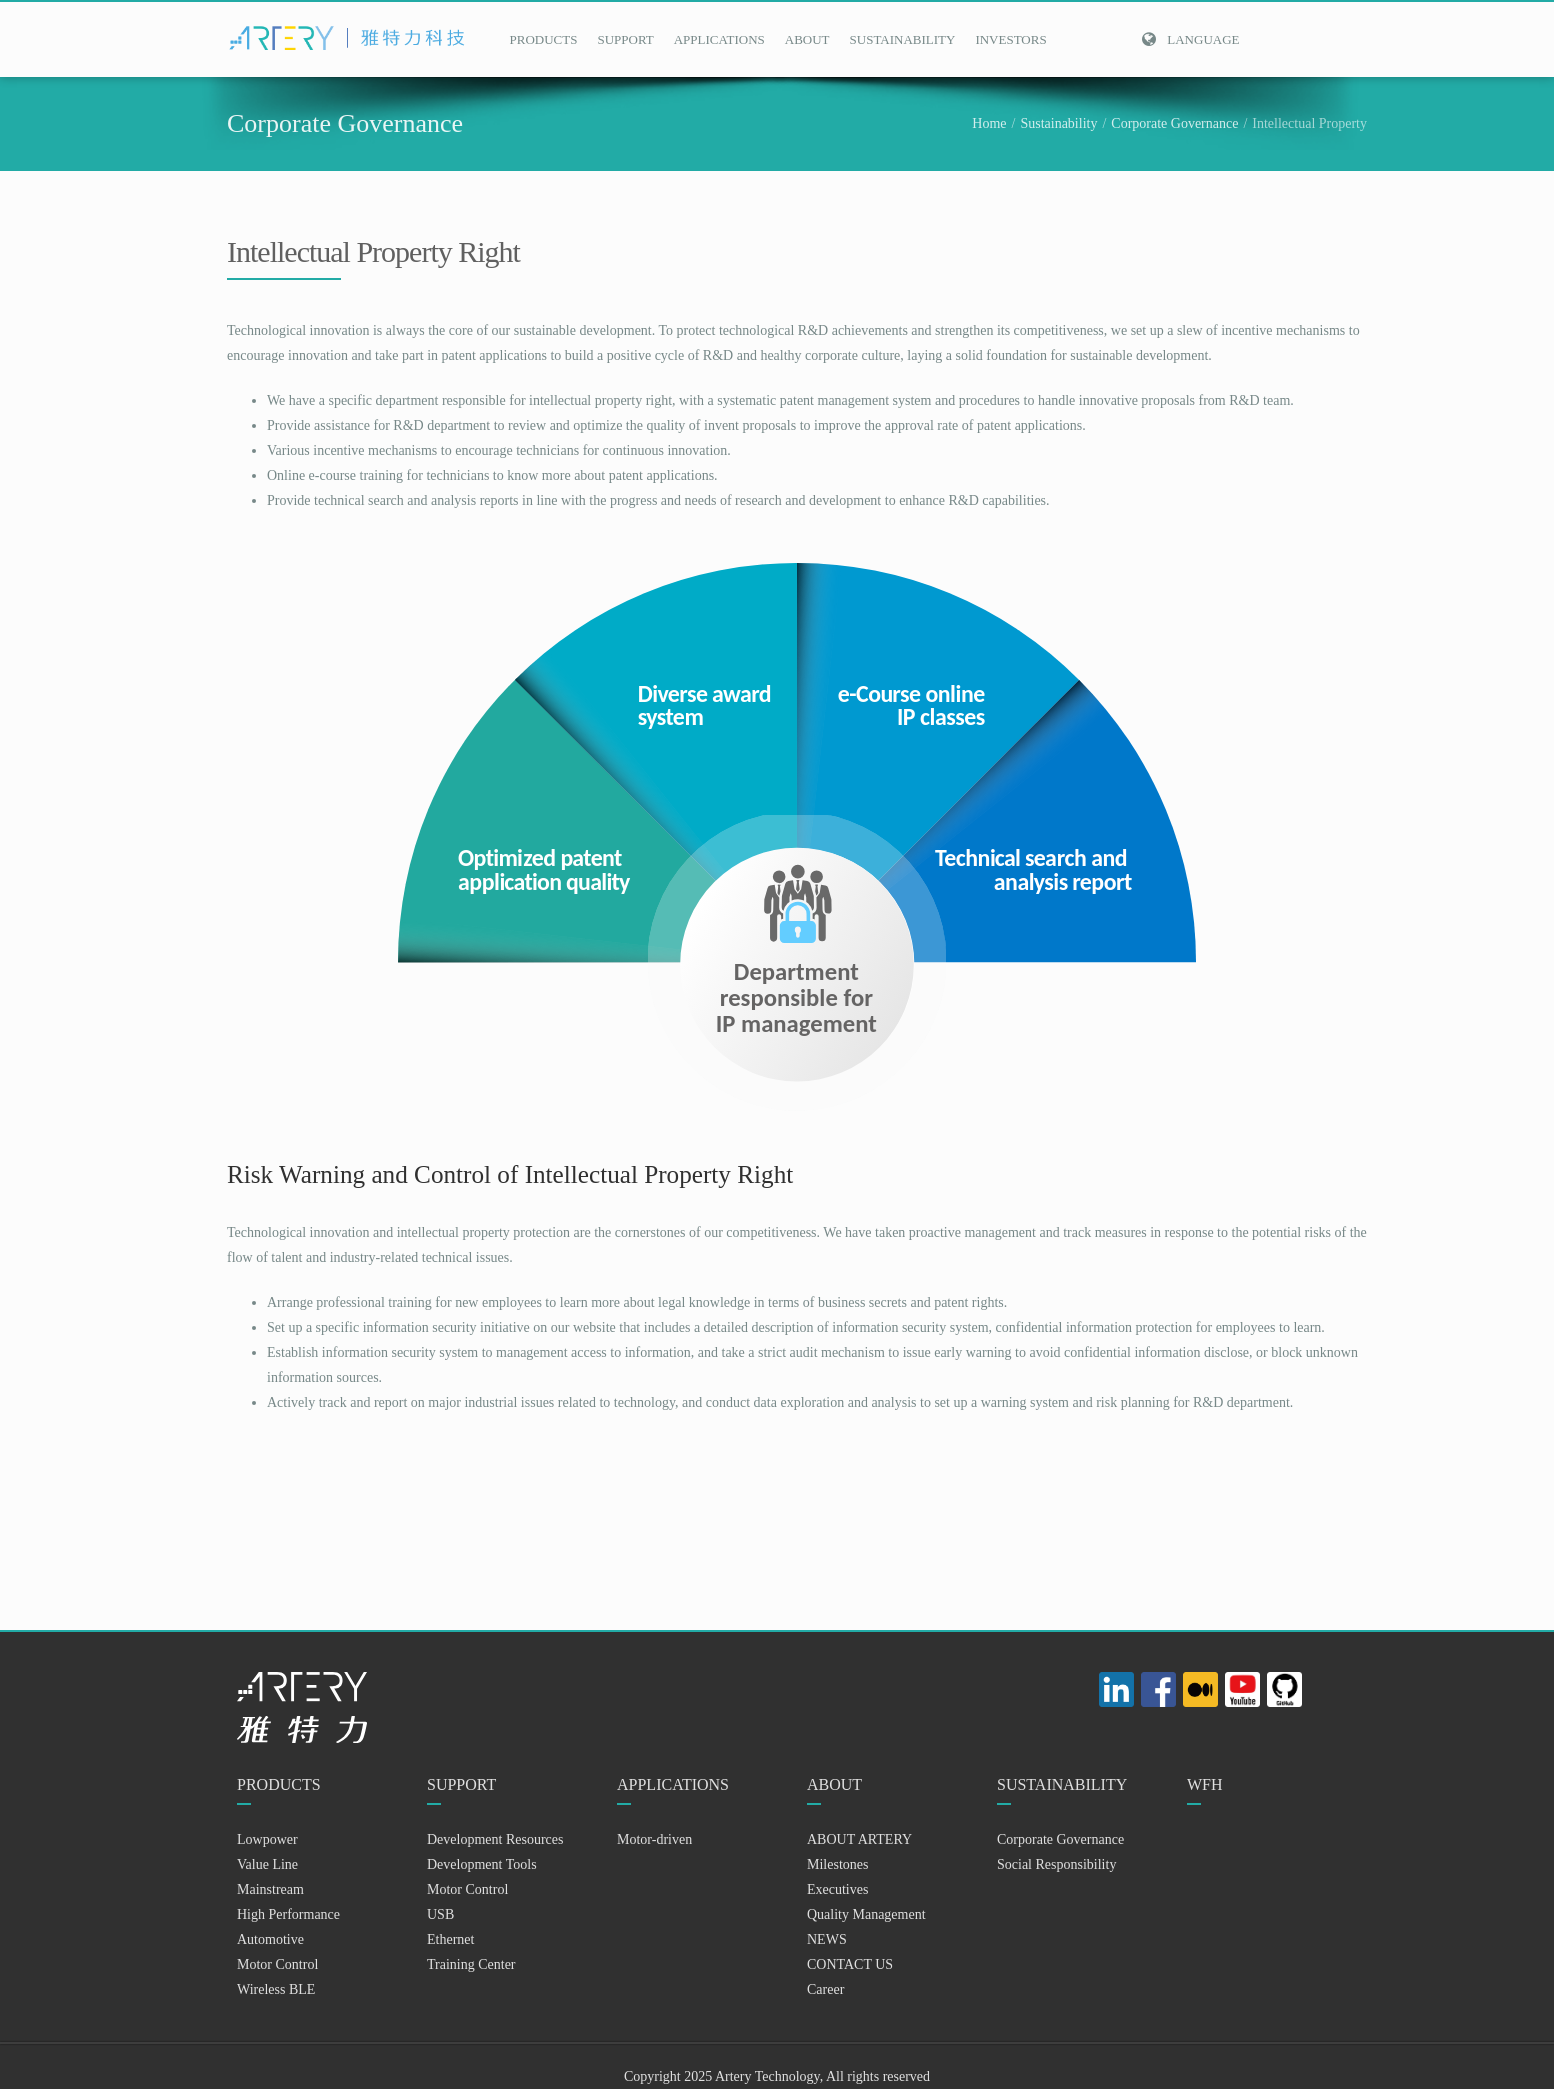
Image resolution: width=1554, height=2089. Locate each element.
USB (440, 1914)
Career (825, 1989)
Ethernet (450, 1939)
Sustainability (1058, 123)
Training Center (471, 1964)
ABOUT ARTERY (859, 1839)
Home (989, 123)
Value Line (267, 1864)
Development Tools (482, 1864)
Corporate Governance (1174, 123)
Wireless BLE (276, 1989)
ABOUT (807, 39)
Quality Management (866, 1914)
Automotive (270, 1939)
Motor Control (277, 1964)
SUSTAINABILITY (903, 39)
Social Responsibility (1056, 1864)
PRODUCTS (544, 39)
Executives (837, 1889)
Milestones (837, 1864)
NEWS (827, 1939)
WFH (1205, 1784)
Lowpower (267, 1839)
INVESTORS (1010, 39)
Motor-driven (654, 1839)
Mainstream (270, 1889)
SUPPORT (625, 39)
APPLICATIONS (719, 39)
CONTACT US (850, 1964)
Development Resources (495, 1839)
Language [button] (1190, 39)
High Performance (288, 1914)
